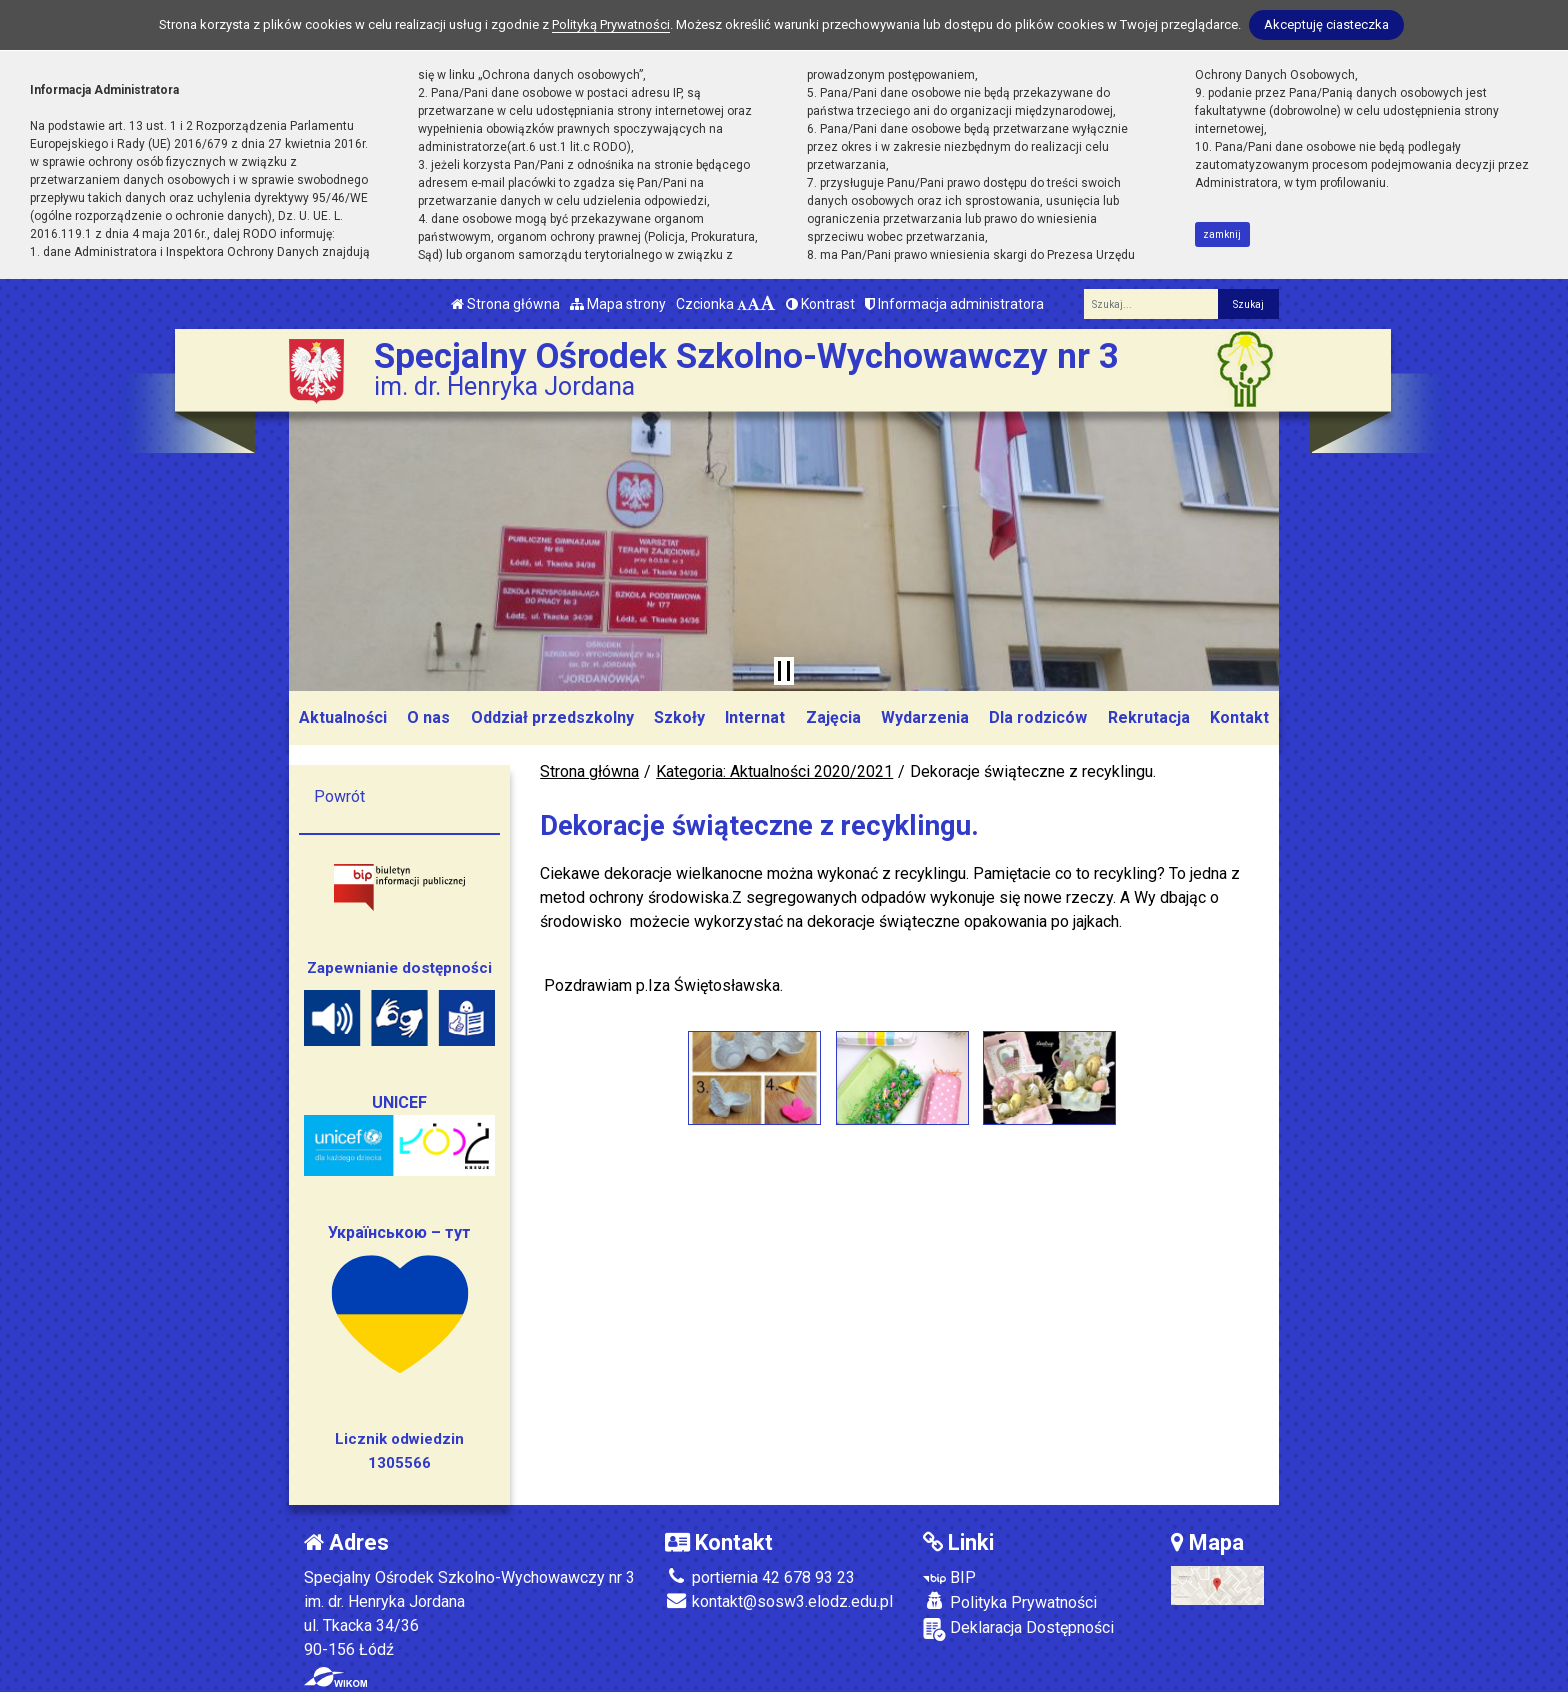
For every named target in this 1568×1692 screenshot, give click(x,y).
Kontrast (820, 304)
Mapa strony (618, 304)
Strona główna (505, 304)
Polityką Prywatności (611, 24)
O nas (428, 717)
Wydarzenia (925, 717)
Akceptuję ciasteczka (1326, 24)
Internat (755, 717)
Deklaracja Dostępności (1018, 1629)
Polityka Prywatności (1010, 1602)
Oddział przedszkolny (552, 717)
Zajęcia (833, 717)
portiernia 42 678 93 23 (760, 1577)
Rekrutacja (1149, 717)
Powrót (339, 796)
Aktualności (343, 717)
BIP (949, 1577)
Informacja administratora (954, 304)
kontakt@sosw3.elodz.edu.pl (779, 1601)
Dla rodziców (1038, 717)
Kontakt (1239, 717)
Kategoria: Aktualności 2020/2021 (774, 771)
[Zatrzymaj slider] (784, 671)
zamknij (1222, 234)
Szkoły (679, 717)
